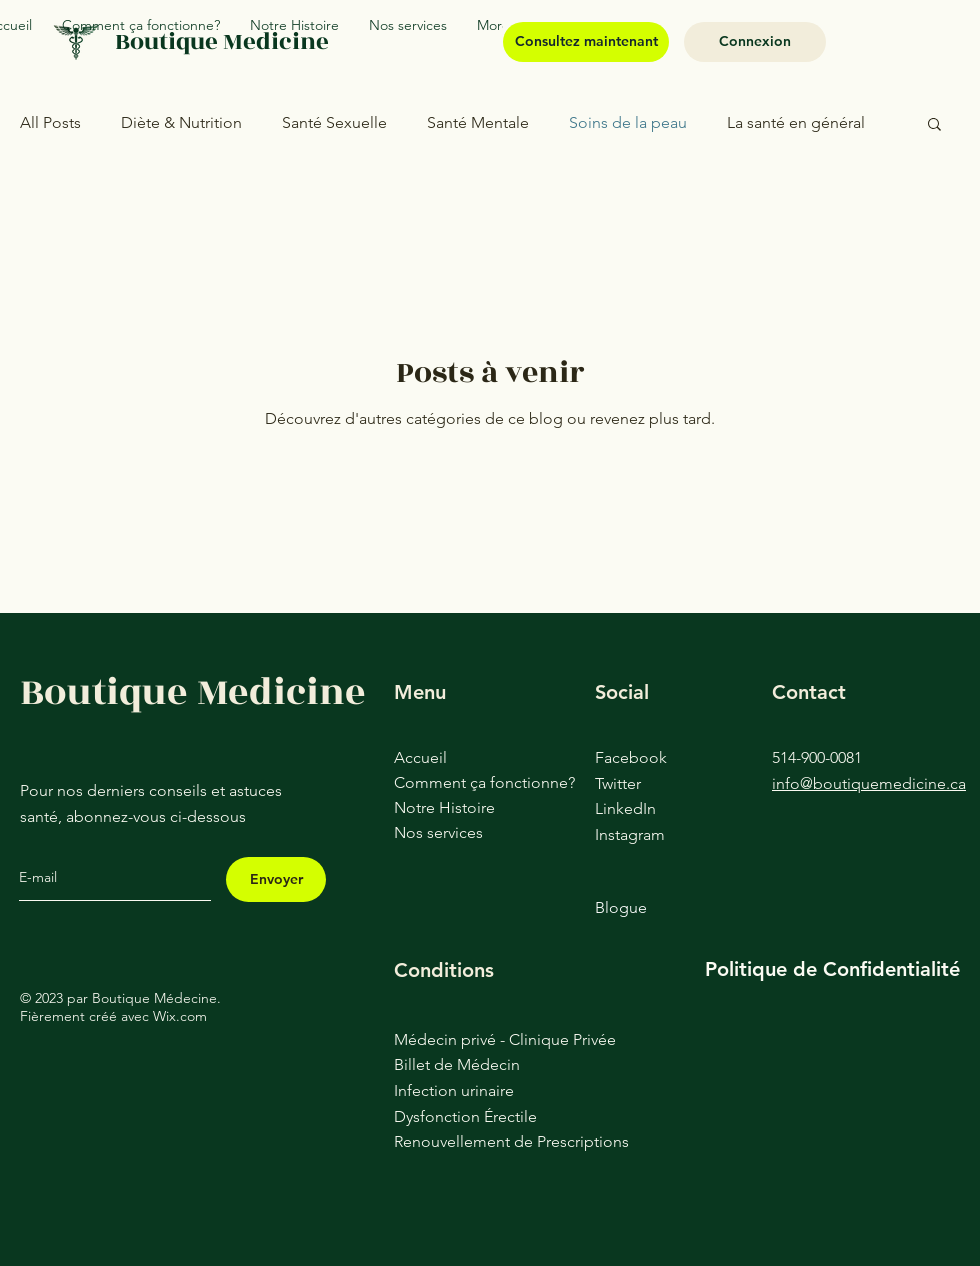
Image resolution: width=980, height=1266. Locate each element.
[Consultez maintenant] (586, 42)
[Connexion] (755, 42)
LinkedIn (625, 808)
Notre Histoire (444, 807)
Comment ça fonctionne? (455, 782)
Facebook (631, 757)
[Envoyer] (276, 879)
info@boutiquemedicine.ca (869, 783)
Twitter (618, 783)
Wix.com (180, 1016)
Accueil (420, 757)
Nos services (438, 832)
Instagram (630, 834)
